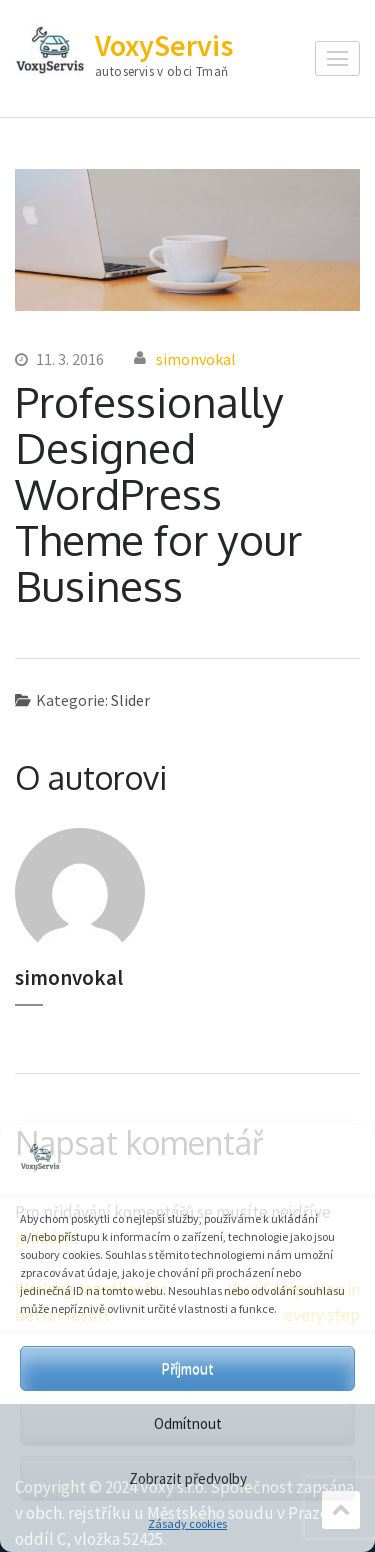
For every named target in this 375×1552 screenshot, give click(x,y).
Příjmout (187, 1368)
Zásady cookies (187, 1523)
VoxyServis (164, 45)
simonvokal (196, 359)
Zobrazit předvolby (188, 1478)
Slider (130, 700)
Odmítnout (188, 1423)
